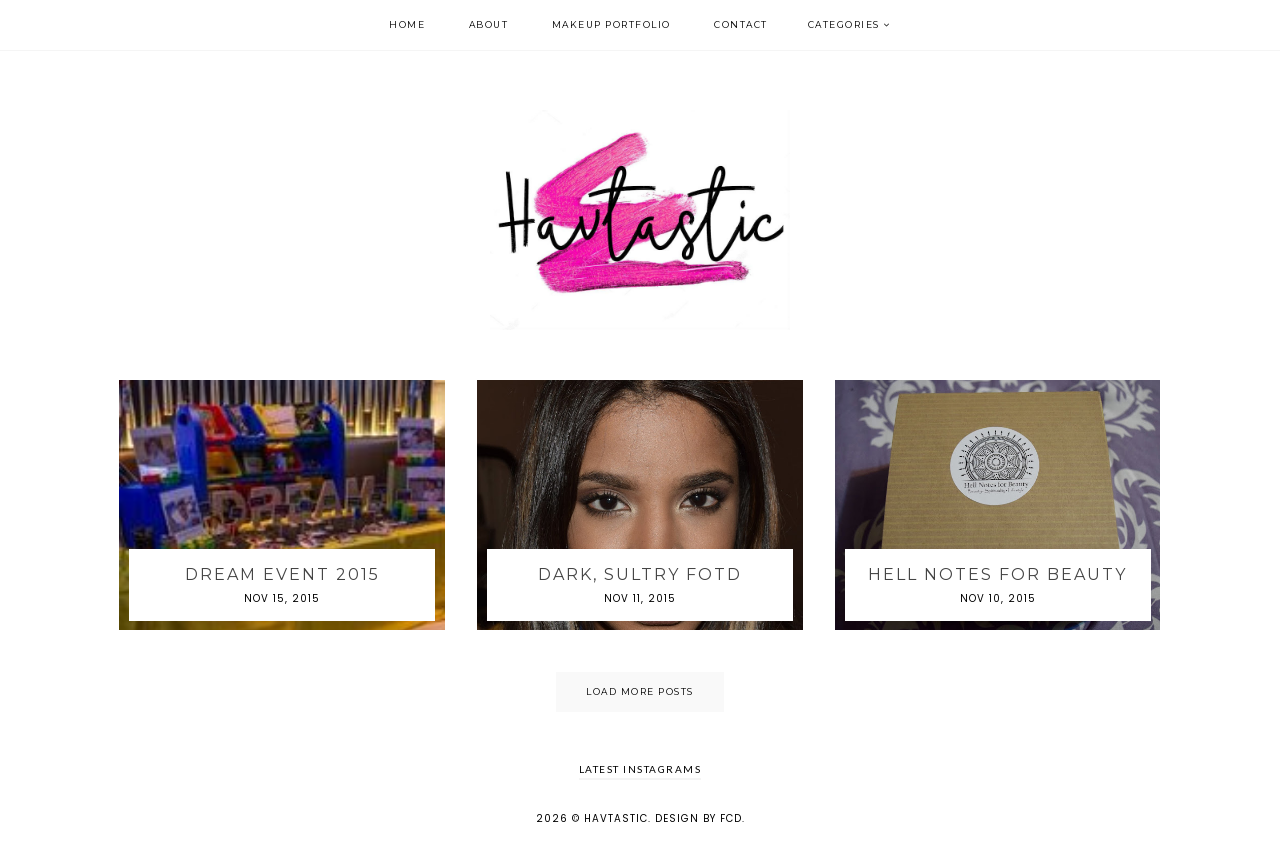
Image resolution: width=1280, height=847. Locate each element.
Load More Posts (640, 691)
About (489, 24)
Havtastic (616, 818)
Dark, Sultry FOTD (640, 574)
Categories (844, 24)
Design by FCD (698, 818)
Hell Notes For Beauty (997, 574)
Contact (741, 24)
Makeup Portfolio (611, 24)
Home (407, 24)
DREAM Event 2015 (282, 574)
